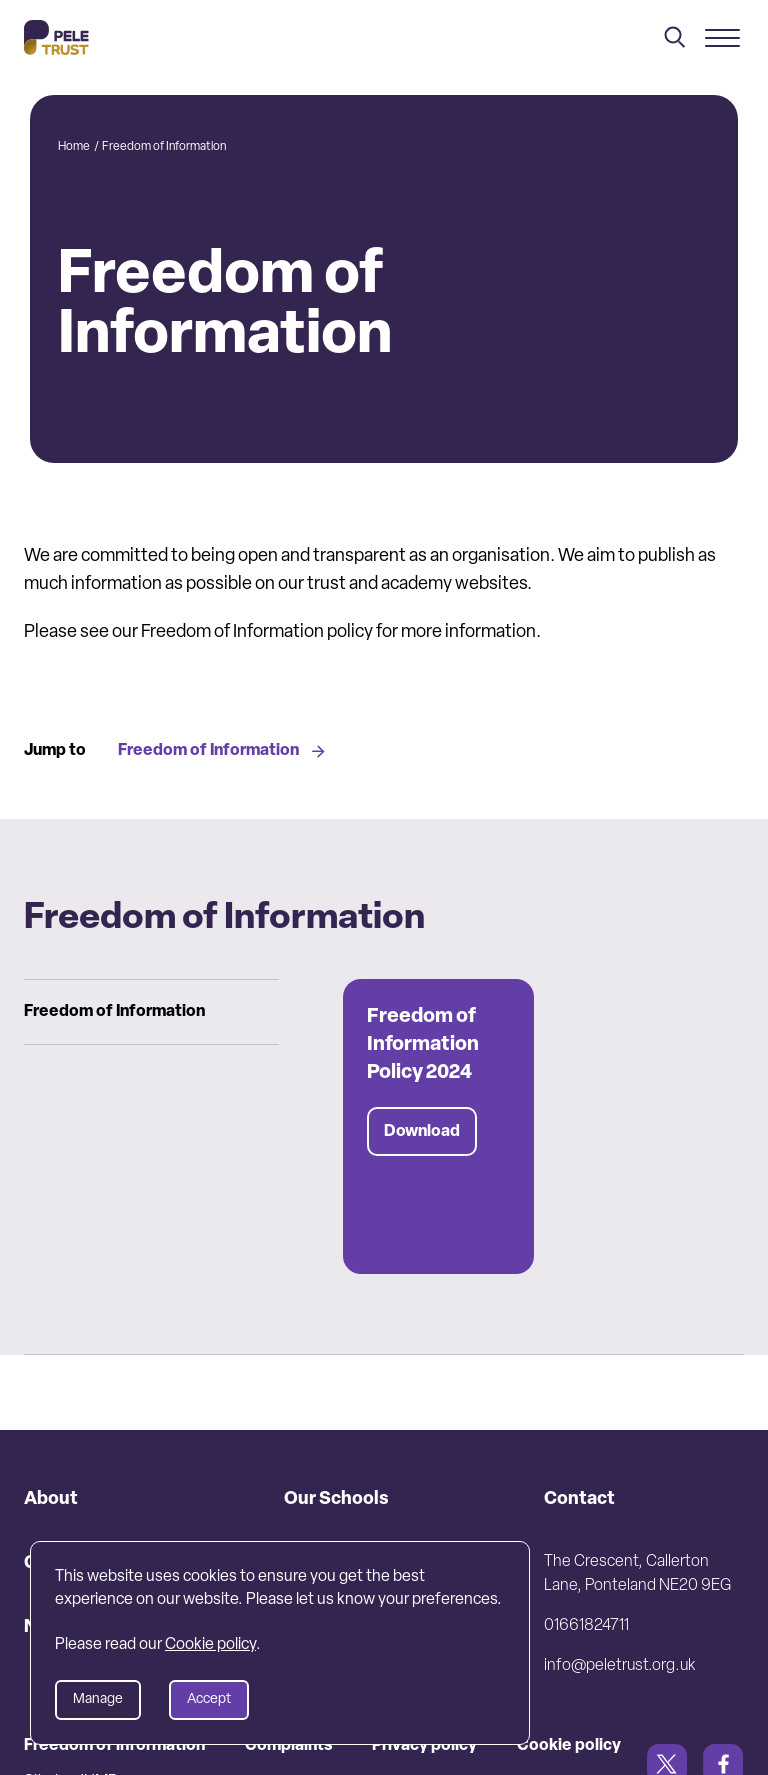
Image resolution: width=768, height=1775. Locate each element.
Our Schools (336, 1499)
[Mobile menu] (722, 38)
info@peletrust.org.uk (619, 1666)
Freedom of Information (221, 751)
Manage (98, 1699)
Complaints (288, 1746)
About (51, 1499)
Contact (579, 1499)
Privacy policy (424, 1746)
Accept (209, 1699)
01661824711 (586, 1626)
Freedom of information (114, 1746)
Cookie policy (569, 1746)
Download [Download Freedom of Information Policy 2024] (422, 1132)
